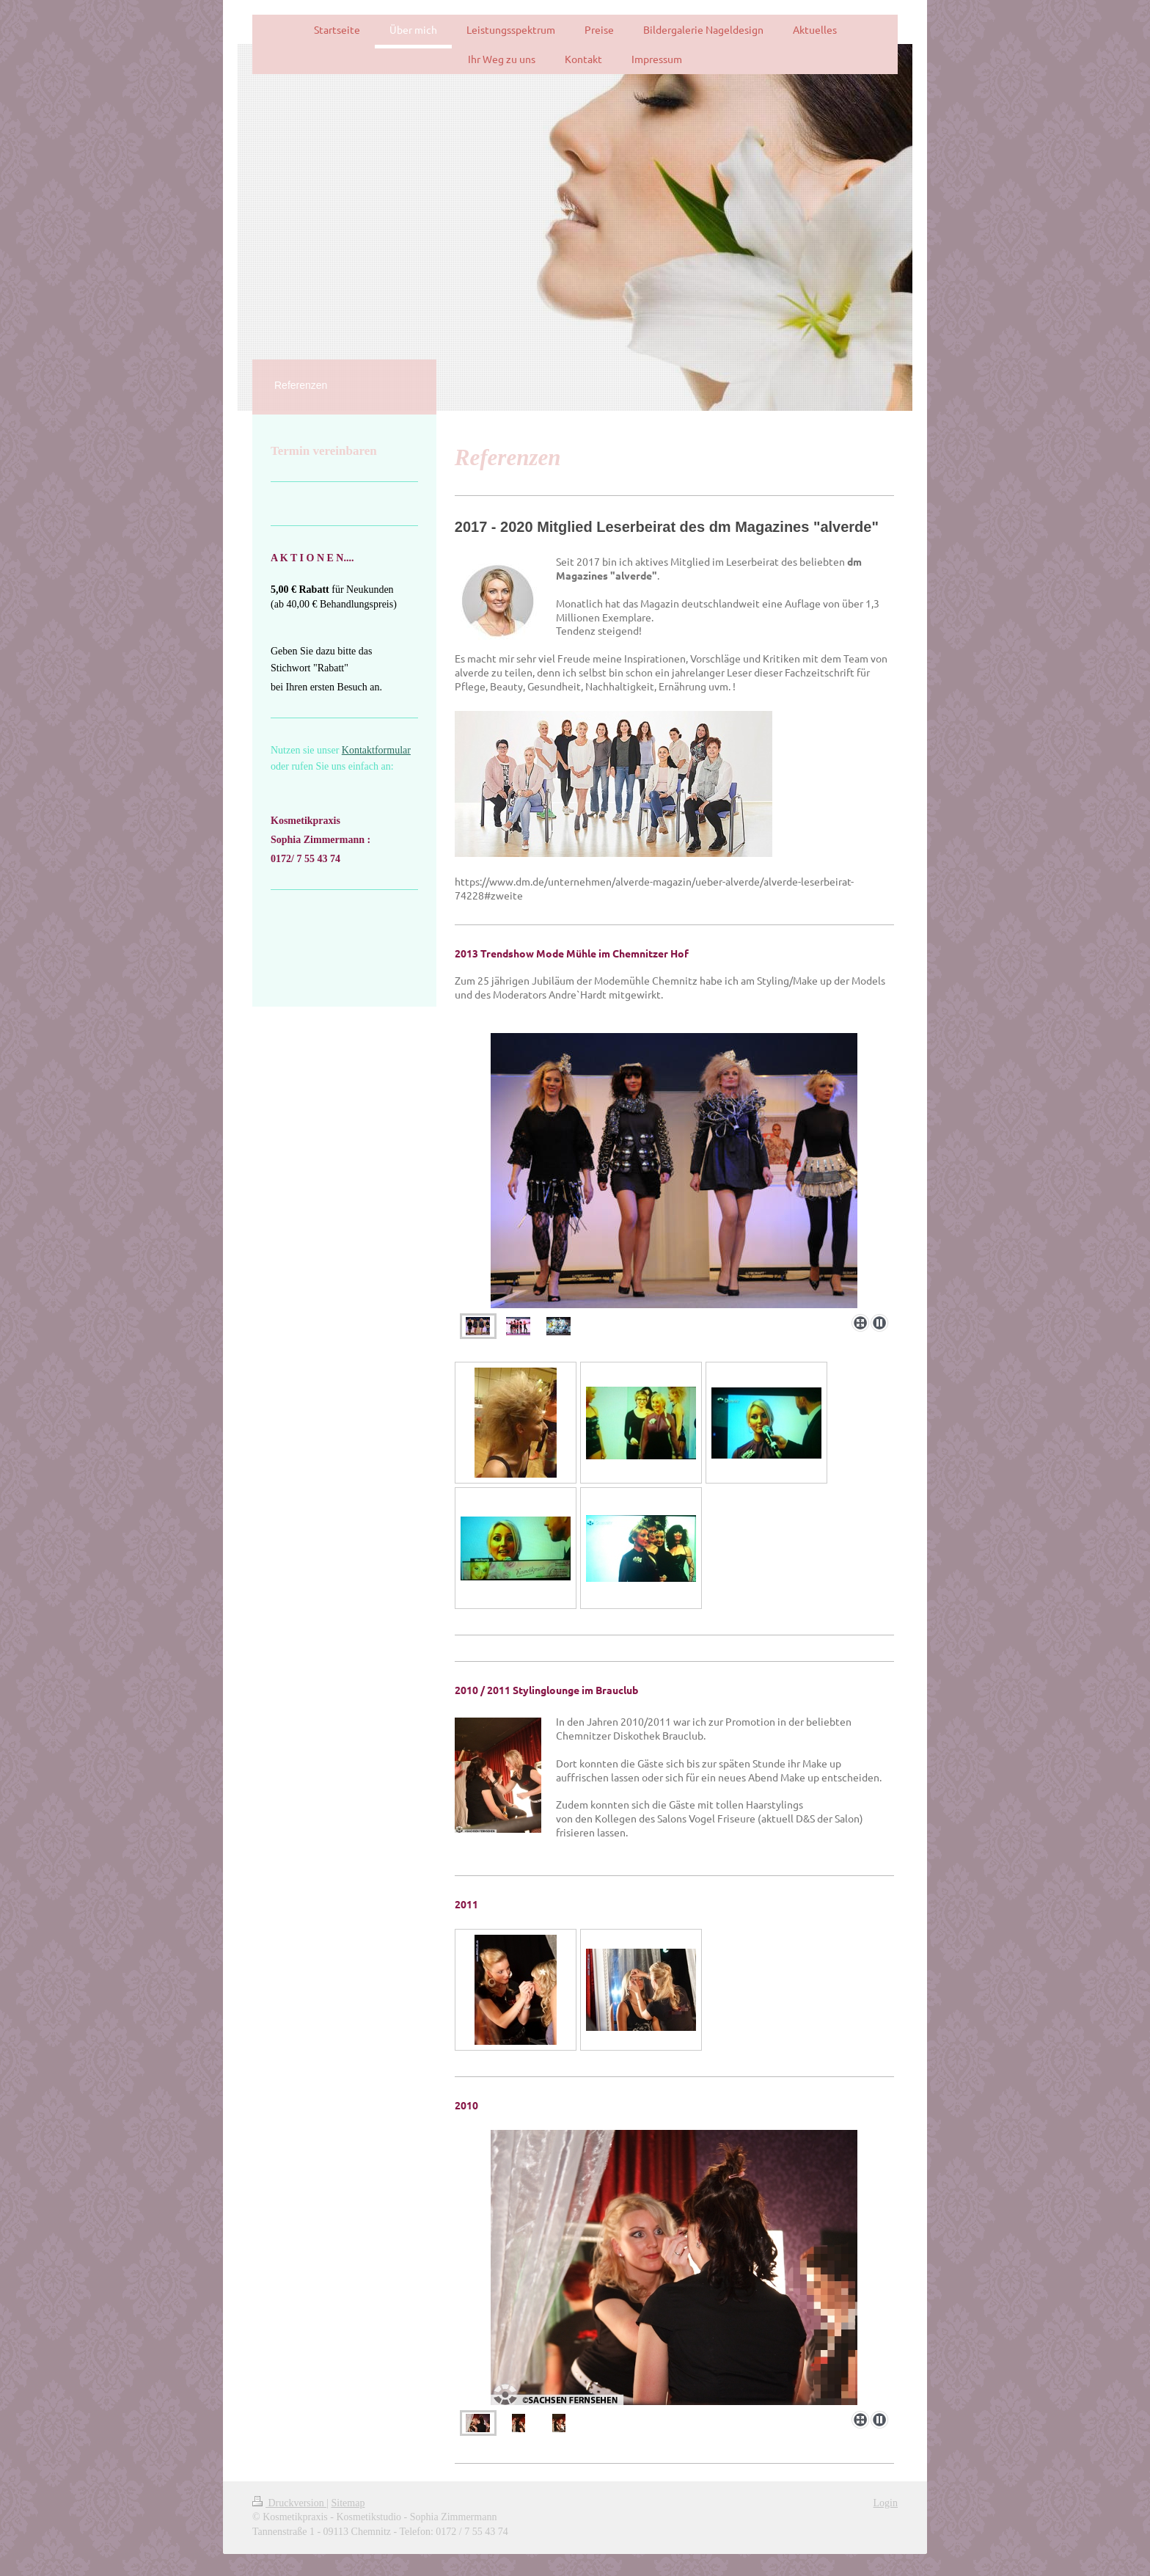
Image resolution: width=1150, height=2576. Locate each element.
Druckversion (289, 2503)
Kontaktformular (376, 750)
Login (886, 2503)
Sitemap (348, 2503)
